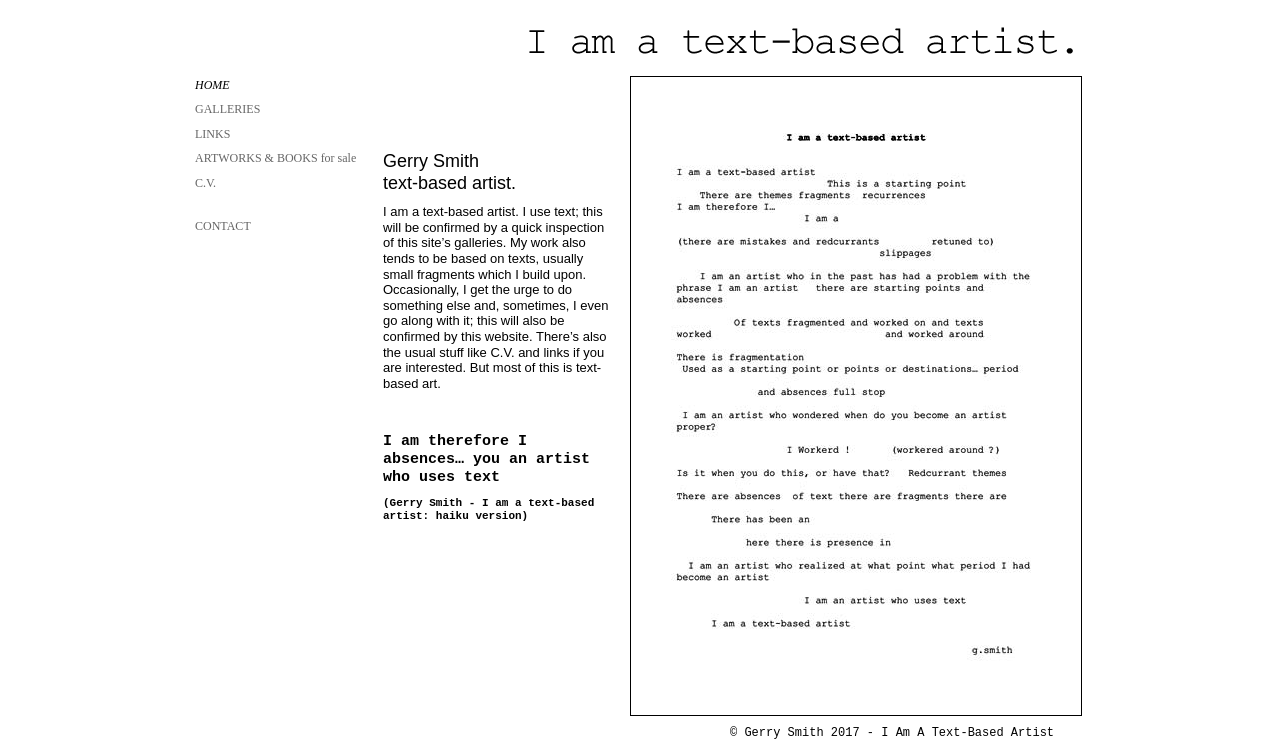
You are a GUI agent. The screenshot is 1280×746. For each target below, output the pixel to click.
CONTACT (223, 226)
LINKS (212, 134)
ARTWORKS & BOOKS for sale (275, 158)
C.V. (205, 183)
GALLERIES (227, 109)
